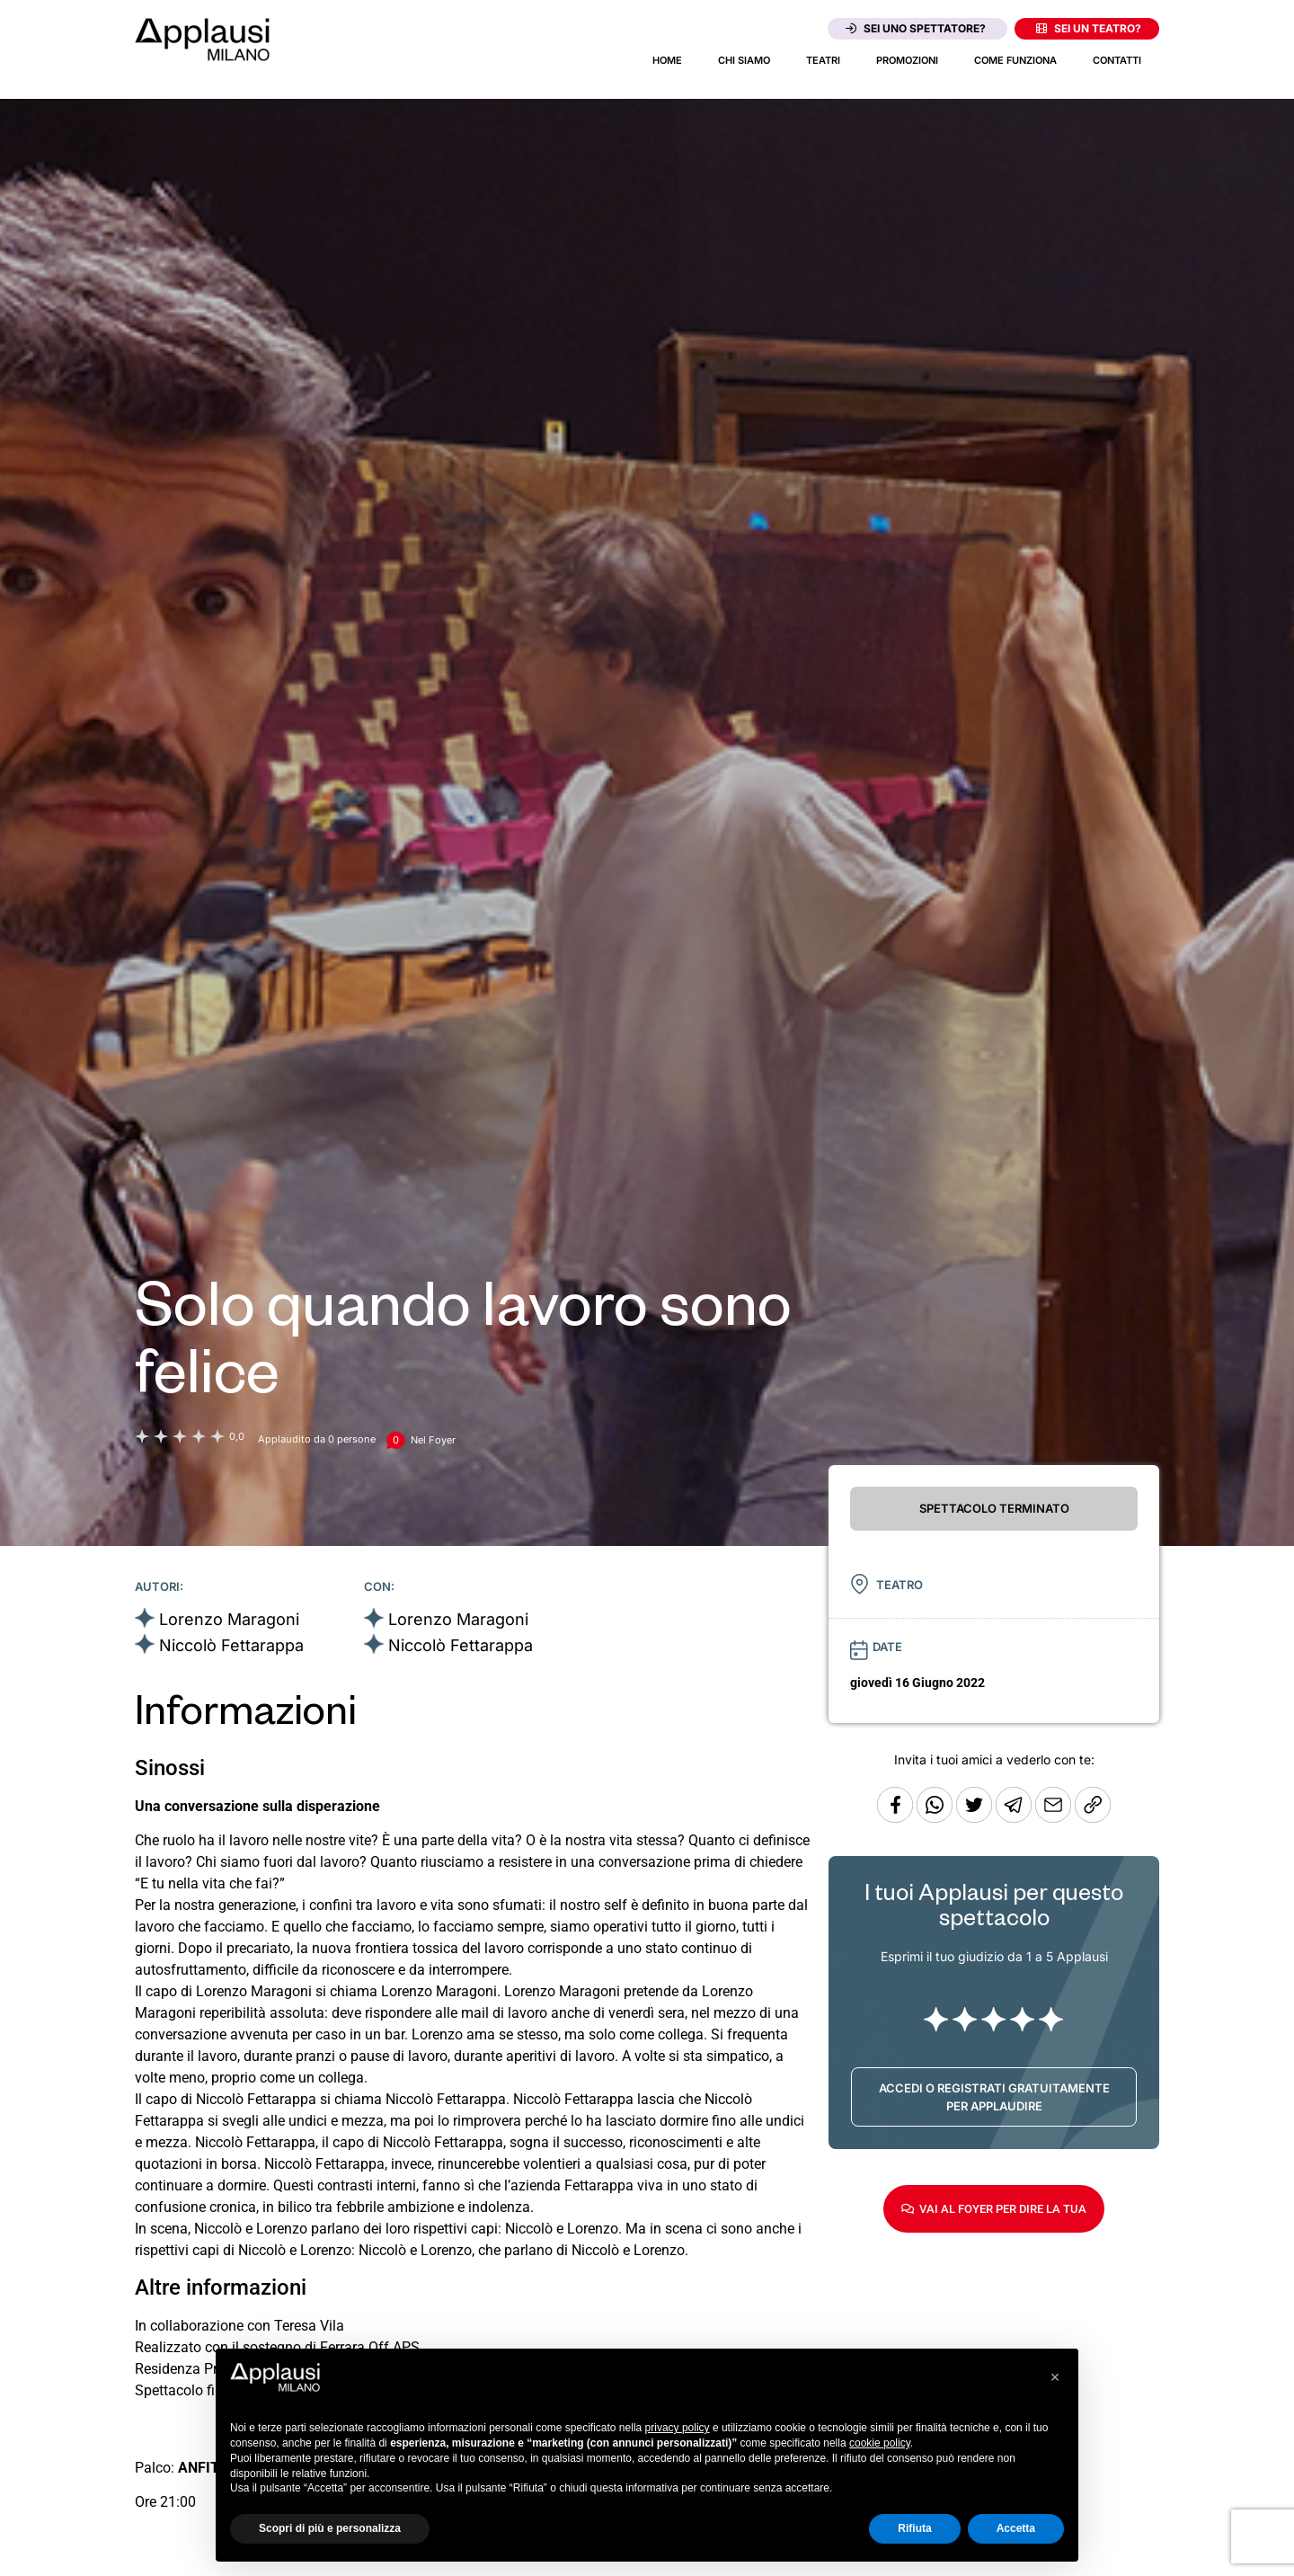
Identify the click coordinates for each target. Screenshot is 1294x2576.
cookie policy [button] (879, 2443)
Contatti (1117, 60)
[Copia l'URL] (1055, 1817)
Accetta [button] (1016, 2528)
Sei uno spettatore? (916, 28)
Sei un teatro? (1088, 28)
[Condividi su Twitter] (976, 1817)
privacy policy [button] (677, 2427)
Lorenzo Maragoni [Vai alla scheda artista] (229, 1619)
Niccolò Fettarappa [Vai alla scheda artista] (231, 1645)
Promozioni (907, 60)
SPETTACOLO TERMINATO (994, 1508)
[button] (1055, 2377)
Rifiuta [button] (914, 2528)
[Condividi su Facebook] (895, 1817)
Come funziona (1015, 60)
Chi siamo (744, 60)
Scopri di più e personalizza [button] (330, 2528)
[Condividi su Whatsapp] (936, 1817)
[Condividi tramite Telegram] (1015, 1817)
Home (667, 60)
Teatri (823, 60)
